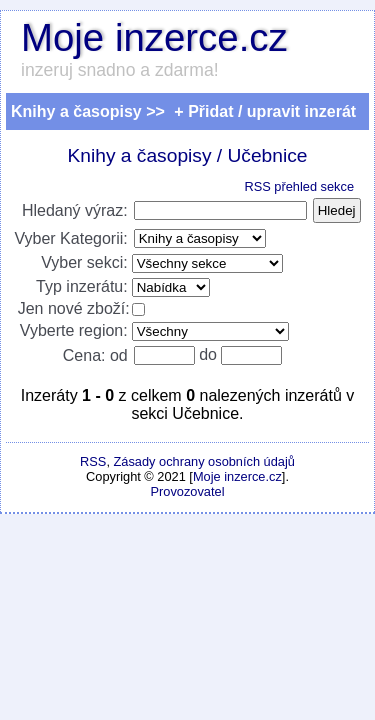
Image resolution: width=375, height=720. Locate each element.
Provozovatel (188, 491)
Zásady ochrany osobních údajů (204, 461)
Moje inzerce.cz (154, 37)
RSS (93, 461)
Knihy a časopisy (140, 155)
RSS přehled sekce (299, 186)
